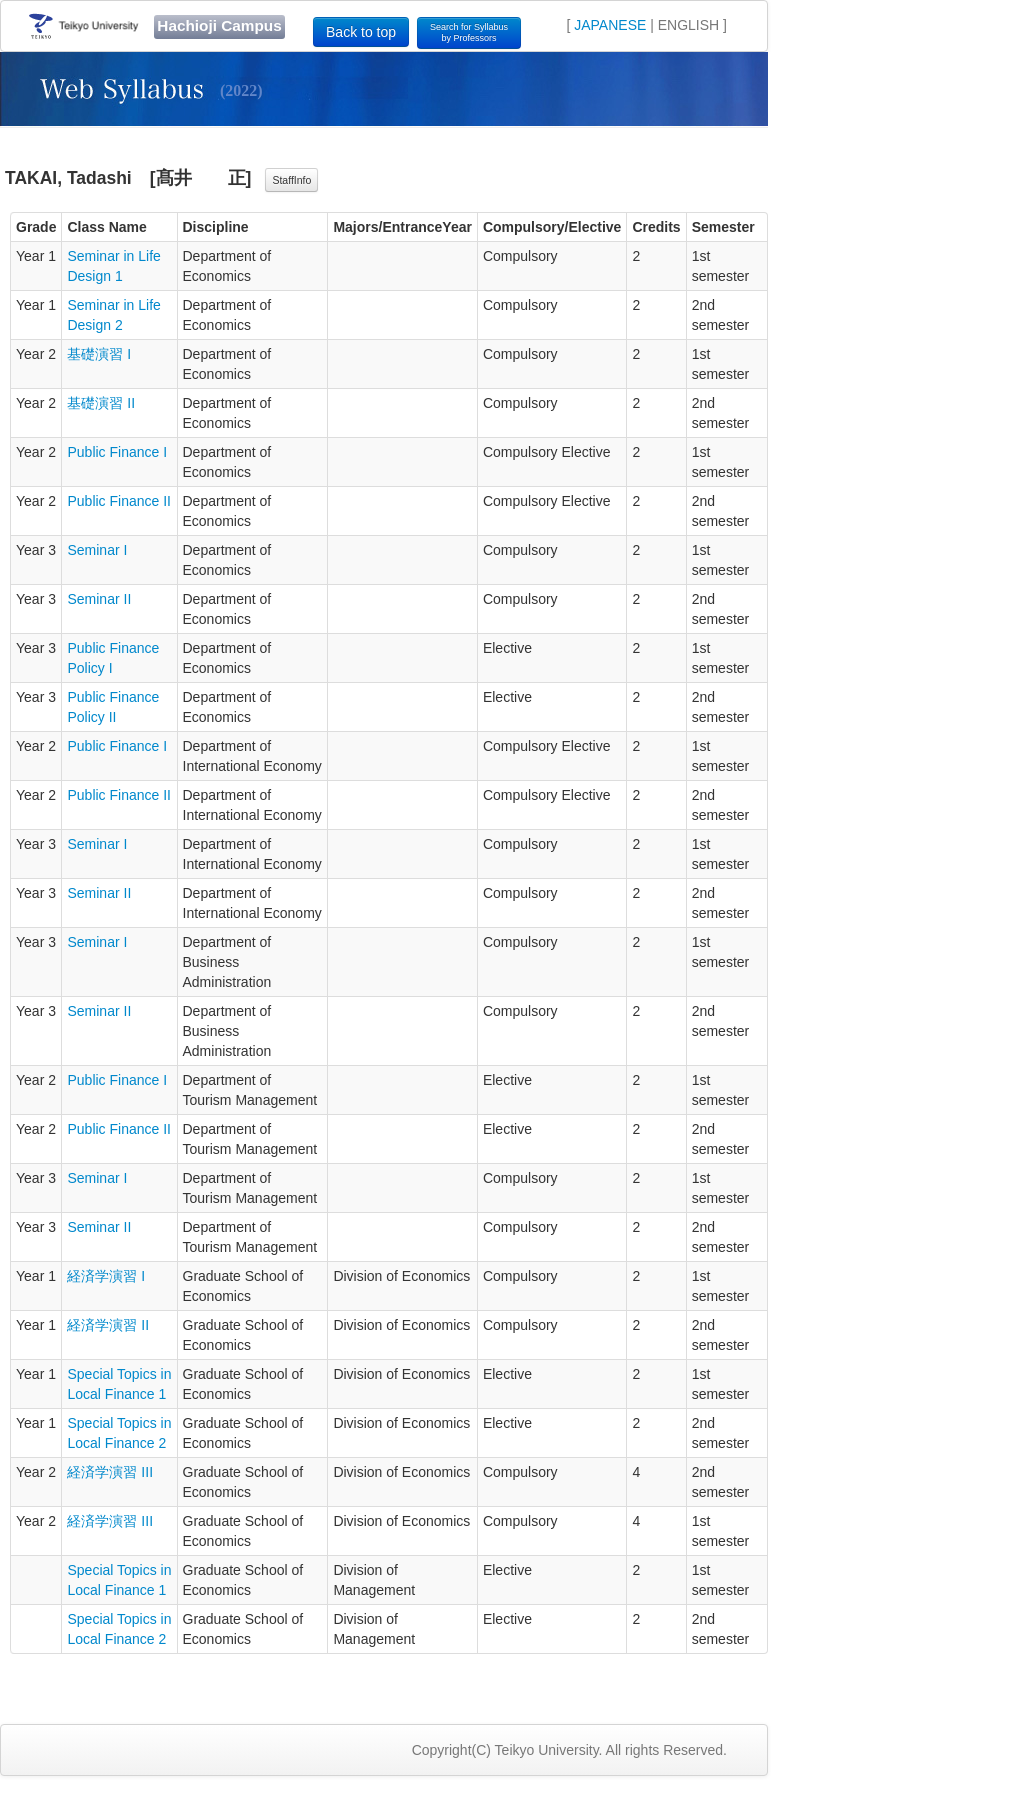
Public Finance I (117, 452)
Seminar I (97, 550)
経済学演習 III (110, 1472)
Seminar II (99, 599)
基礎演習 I (99, 354)
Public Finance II (119, 501)
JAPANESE (610, 25)
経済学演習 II (108, 1325)
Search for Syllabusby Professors (469, 32)
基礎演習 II (101, 403)
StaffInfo (291, 180)
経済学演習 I (106, 1276)
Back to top (361, 32)
